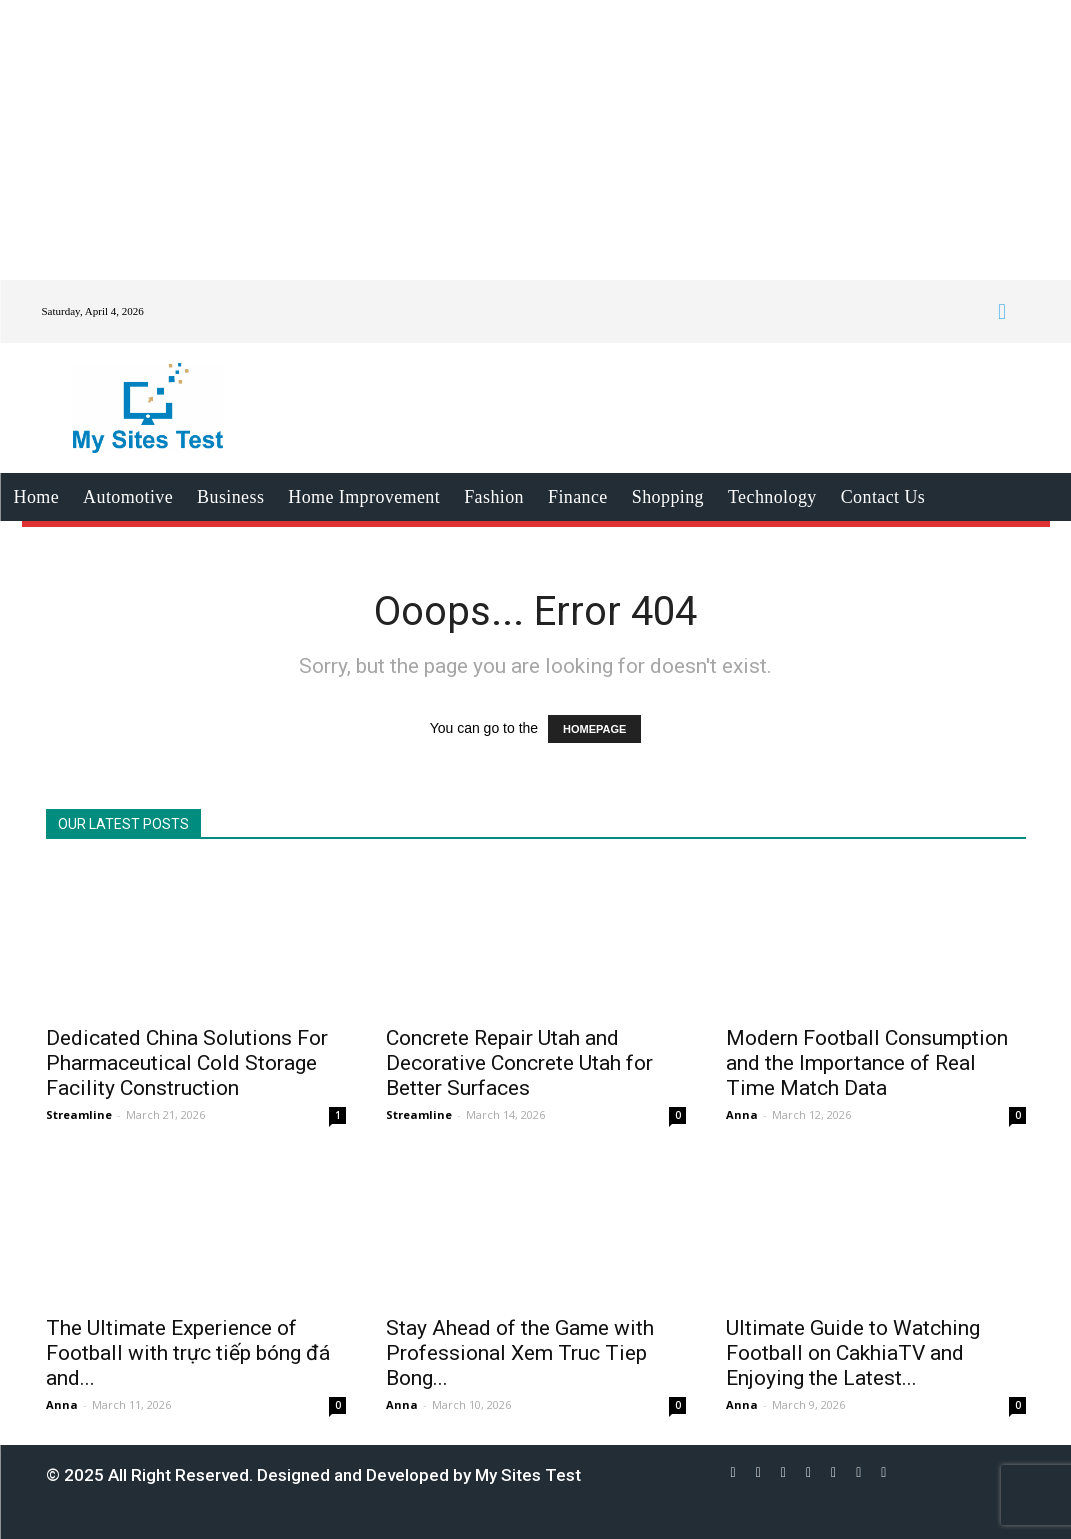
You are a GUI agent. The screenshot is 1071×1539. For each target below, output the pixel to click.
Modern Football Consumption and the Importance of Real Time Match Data (867, 1063)
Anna (742, 1114)
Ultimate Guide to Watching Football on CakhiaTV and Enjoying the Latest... (853, 1353)
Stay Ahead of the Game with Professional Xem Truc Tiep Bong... (520, 1353)
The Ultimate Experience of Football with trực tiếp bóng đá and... (188, 1353)
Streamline (79, 1114)
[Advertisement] (535, 140)
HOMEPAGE (594, 729)
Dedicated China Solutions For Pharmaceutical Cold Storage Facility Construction (187, 1063)
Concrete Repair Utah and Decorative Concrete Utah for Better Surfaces (519, 1063)
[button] (1001, 311)
